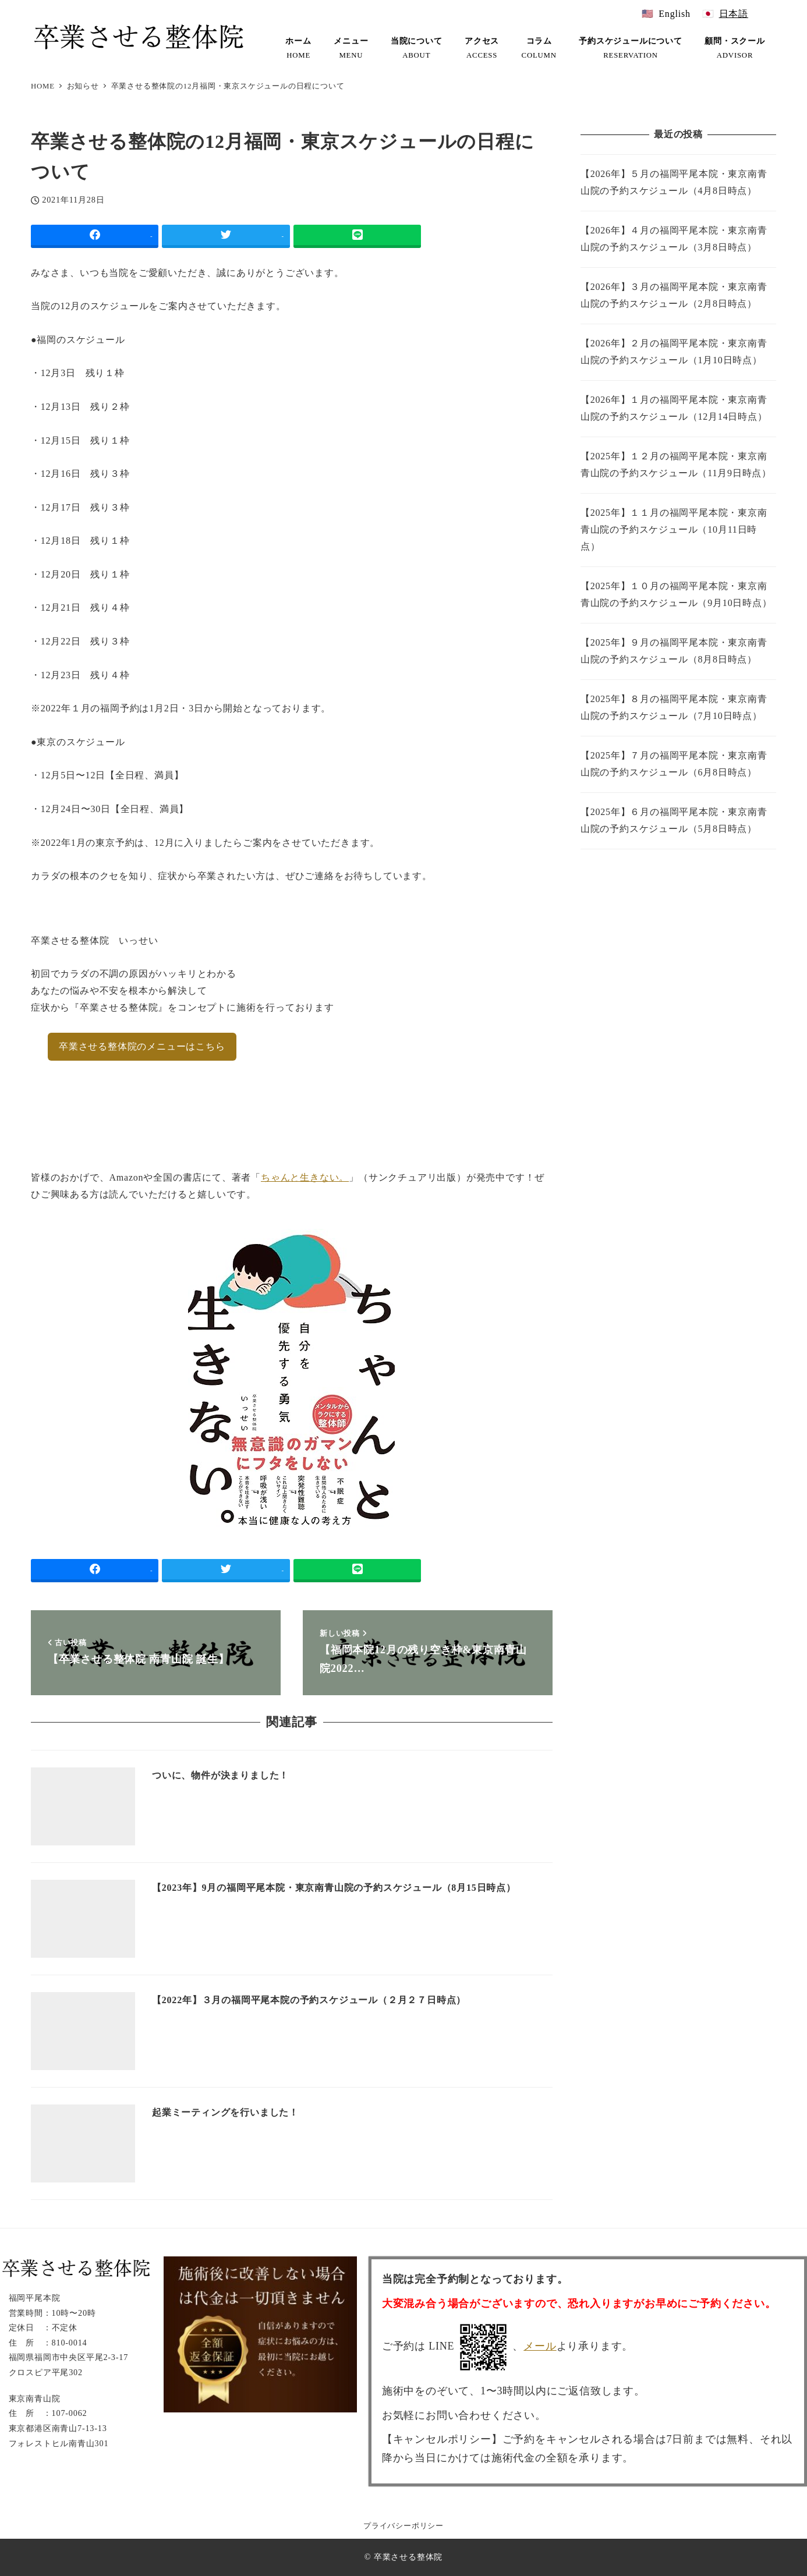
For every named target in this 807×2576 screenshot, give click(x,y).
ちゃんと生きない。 (305, 1177)
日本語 (733, 14)
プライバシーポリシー (403, 2526)
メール (539, 2346)
